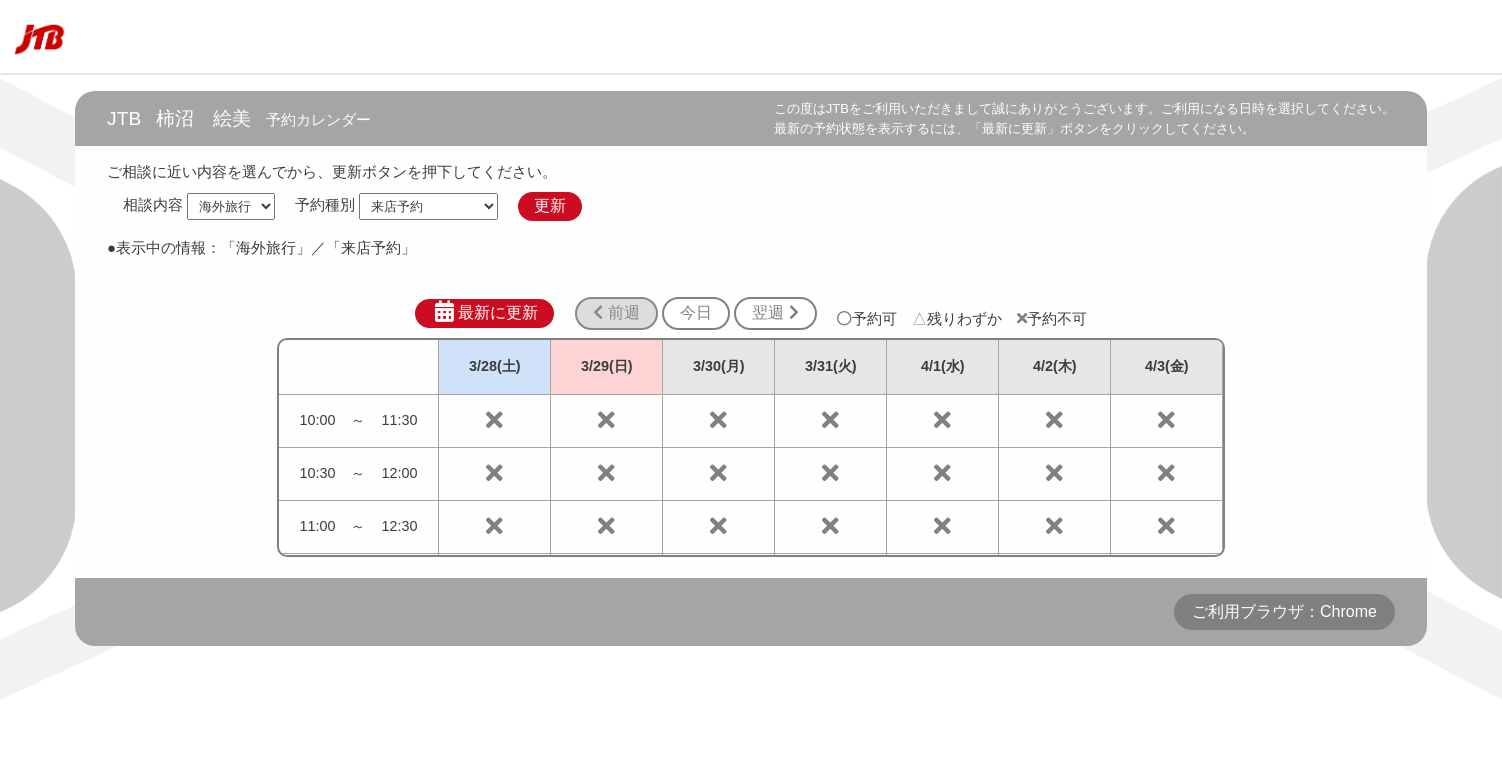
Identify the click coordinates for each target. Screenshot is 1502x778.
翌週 (775, 312)
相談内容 (153, 205)
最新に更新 (484, 312)
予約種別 (325, 205)
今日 (696, 312)
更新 (550, 205)
